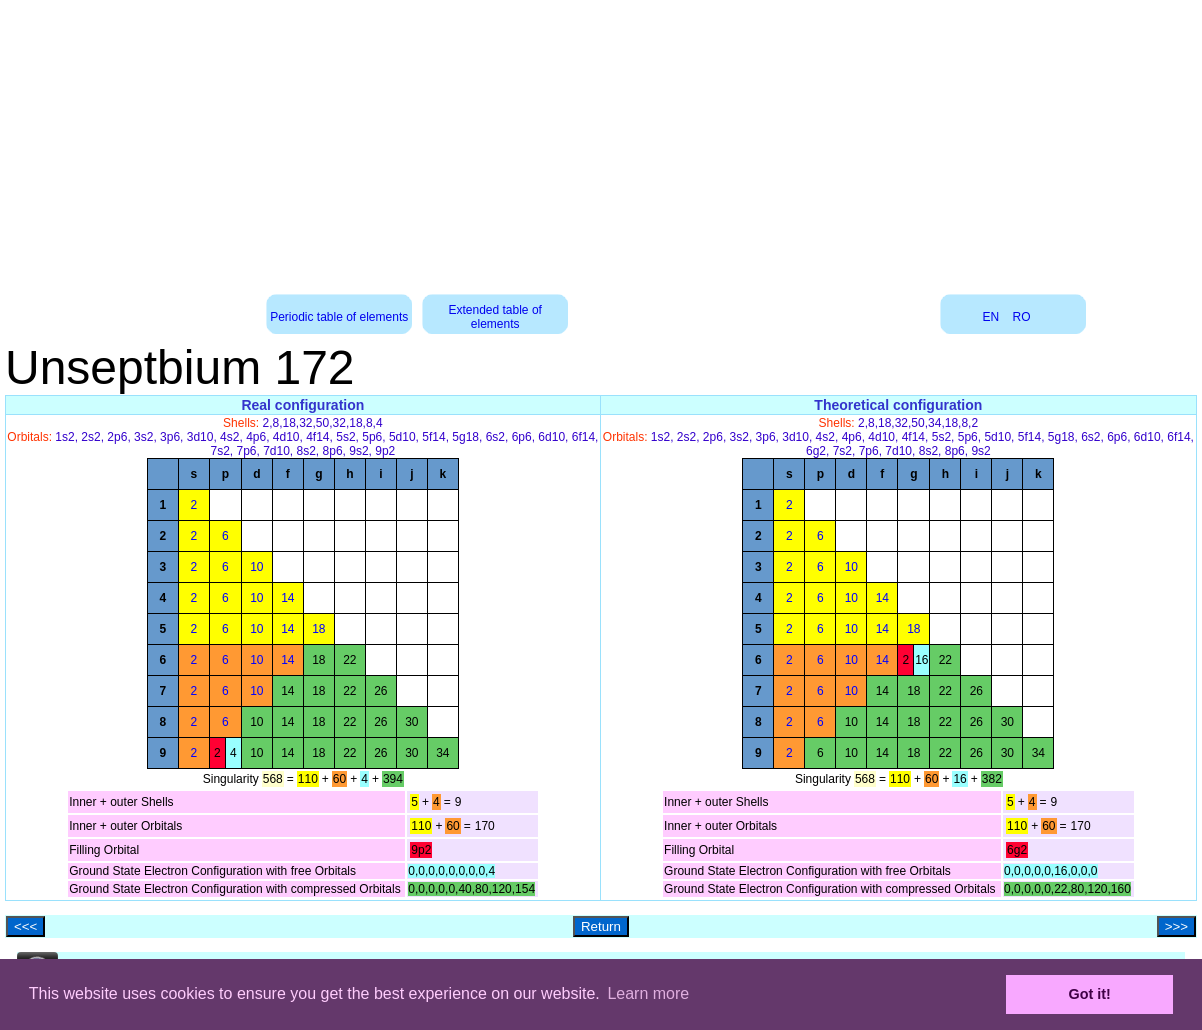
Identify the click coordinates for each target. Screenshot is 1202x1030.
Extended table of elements (494, 317)
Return (601, 926)
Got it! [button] (1090, 994)
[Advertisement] (601, 140)
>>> (1176, 926)
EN (991, 317)
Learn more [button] (648, 993)
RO (1022, 317)
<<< (25, 926)
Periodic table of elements (339, 317)
